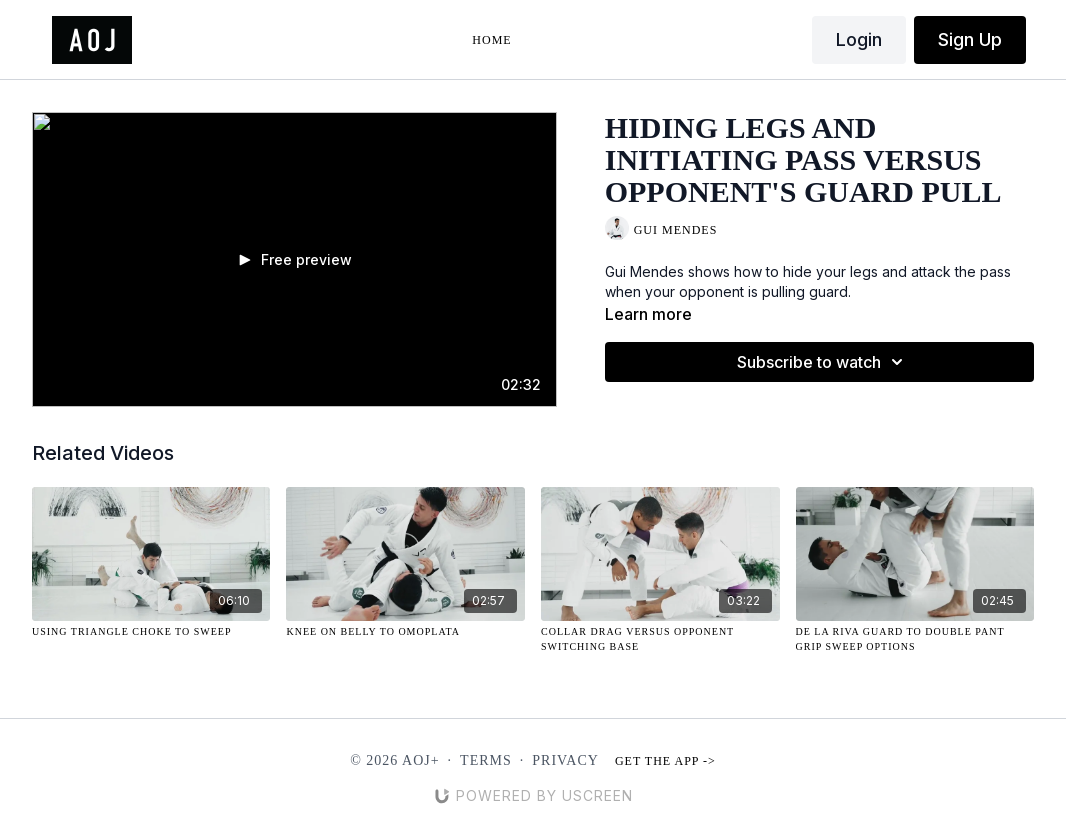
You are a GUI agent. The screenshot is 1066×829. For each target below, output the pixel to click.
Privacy (565, 760)
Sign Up (970, 39)
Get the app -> (665, 761)
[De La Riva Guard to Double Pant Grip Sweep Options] (915, 639)
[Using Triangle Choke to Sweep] (151, 631)
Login (859, 39)
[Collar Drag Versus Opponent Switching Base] (660, 639)
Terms (486, 760)
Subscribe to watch (823, 362)
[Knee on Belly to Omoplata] (405, 631)
